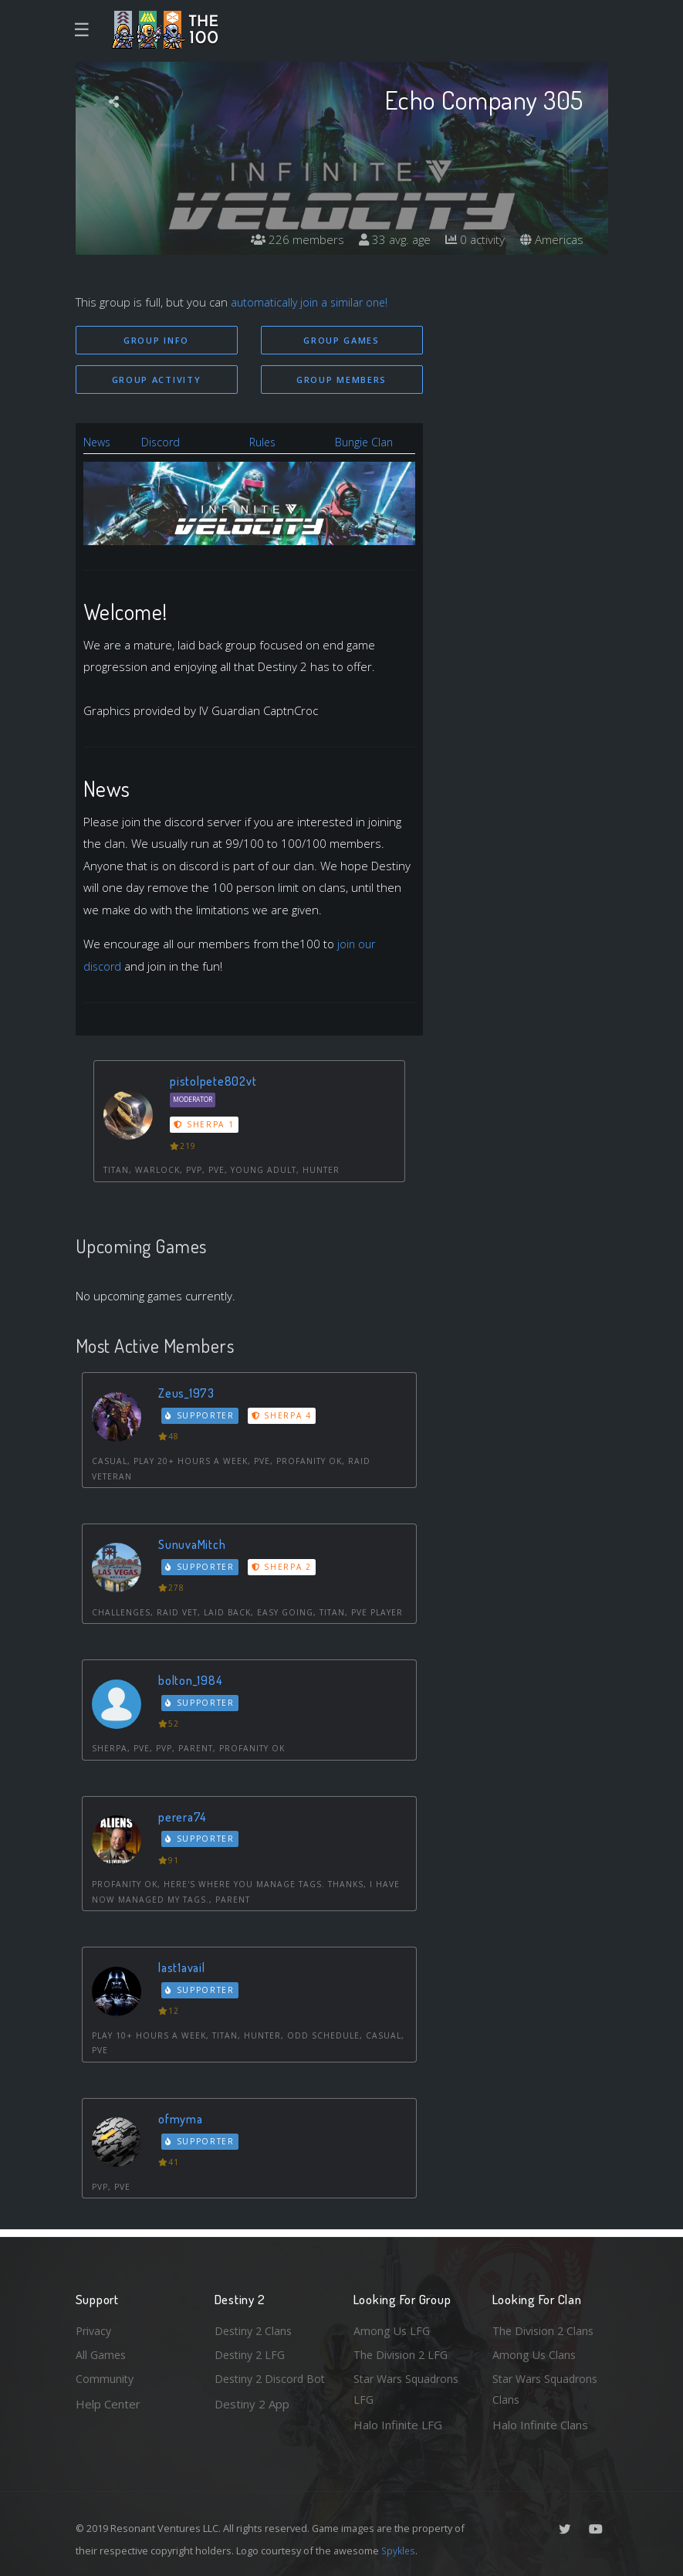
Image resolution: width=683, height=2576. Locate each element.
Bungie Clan (364, 443)
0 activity (471, 239)
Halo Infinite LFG (397, 2424)
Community (105, 2377)
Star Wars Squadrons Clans (548, 2389)
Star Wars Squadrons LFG (409, 2389)
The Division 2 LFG (402, 2352)
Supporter (201, 1416)
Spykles (399, 2550)
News (98, 443)
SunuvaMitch (194, 1545)
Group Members (341, 380)
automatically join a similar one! (312, 302)
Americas (550, 239)
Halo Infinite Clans (540, 2424)
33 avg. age (387, 239)
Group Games (341, 340)
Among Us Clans (535, 2352)
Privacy (95, 2327)
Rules (264, 443)
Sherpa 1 (205, 1125)
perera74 (184, 1817)
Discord (163, 443)
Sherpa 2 (285, 1567)
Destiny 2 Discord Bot (262, 2389)
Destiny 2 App (252, 2424)
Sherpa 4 (285, 1416)
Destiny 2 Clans (255, 2327)
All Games (102, 2352)
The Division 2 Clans (545, 2327)
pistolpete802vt (215, 1081)
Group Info (156, 340)
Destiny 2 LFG (252, 2352)
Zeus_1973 (188, 1394)
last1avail (184, 1969)
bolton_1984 (192, 1681)
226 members (288, 239)
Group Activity (156, 380)
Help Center (108, 2402)
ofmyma (182, 2120)
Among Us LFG (392, 2327)
